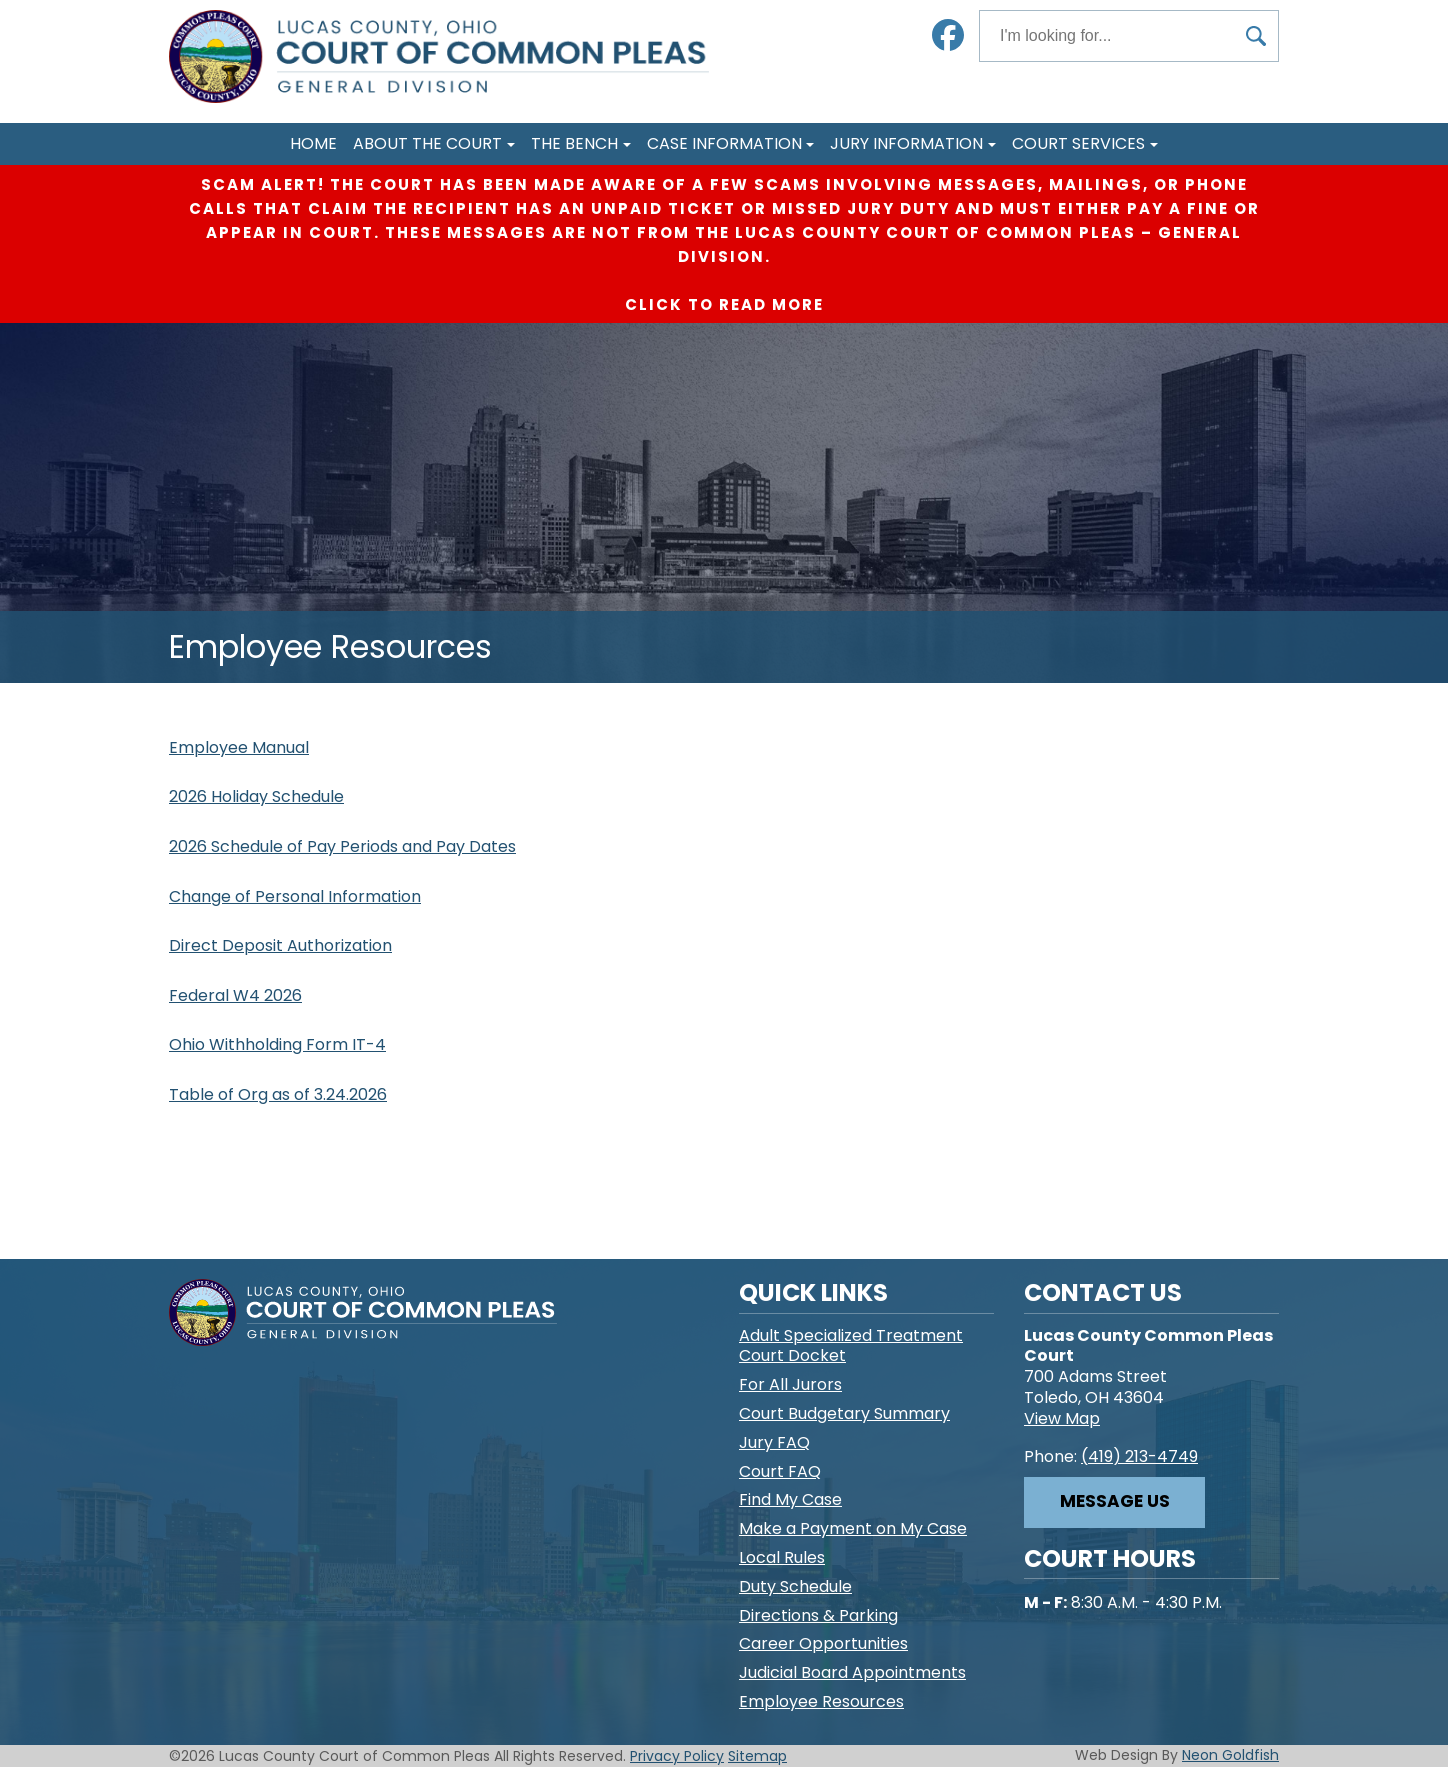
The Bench (574, 143)
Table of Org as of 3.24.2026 (278, 1094)
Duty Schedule (795, 1586)
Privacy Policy (677, 1756)
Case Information (724, 143)
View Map (1062, 1418)
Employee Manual (239, 747)
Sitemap (757, 1756)
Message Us (1115, 1501)
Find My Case (790, 1499)
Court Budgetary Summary (844, 1413)
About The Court (427, 143)
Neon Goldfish (1230, 1755)
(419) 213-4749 (1139, 1456)
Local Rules (782, 1557)
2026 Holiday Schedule (256, 796)
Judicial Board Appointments (852, 1672)
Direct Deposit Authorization (280, 945)
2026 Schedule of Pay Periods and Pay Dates (342, 846)
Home (313, 143)
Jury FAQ (774, 1442)
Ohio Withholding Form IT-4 (277, 1044)
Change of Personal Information (295, 896)
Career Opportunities (823, 1643)
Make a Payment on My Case (853, 1528)
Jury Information (906, 143)
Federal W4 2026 (235, 995)
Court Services (1078, 143)
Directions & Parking (818, 1615)
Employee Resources (821, 1701)
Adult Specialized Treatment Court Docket (851, 1346)
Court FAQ (780, 1471)
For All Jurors (790, 1384)
